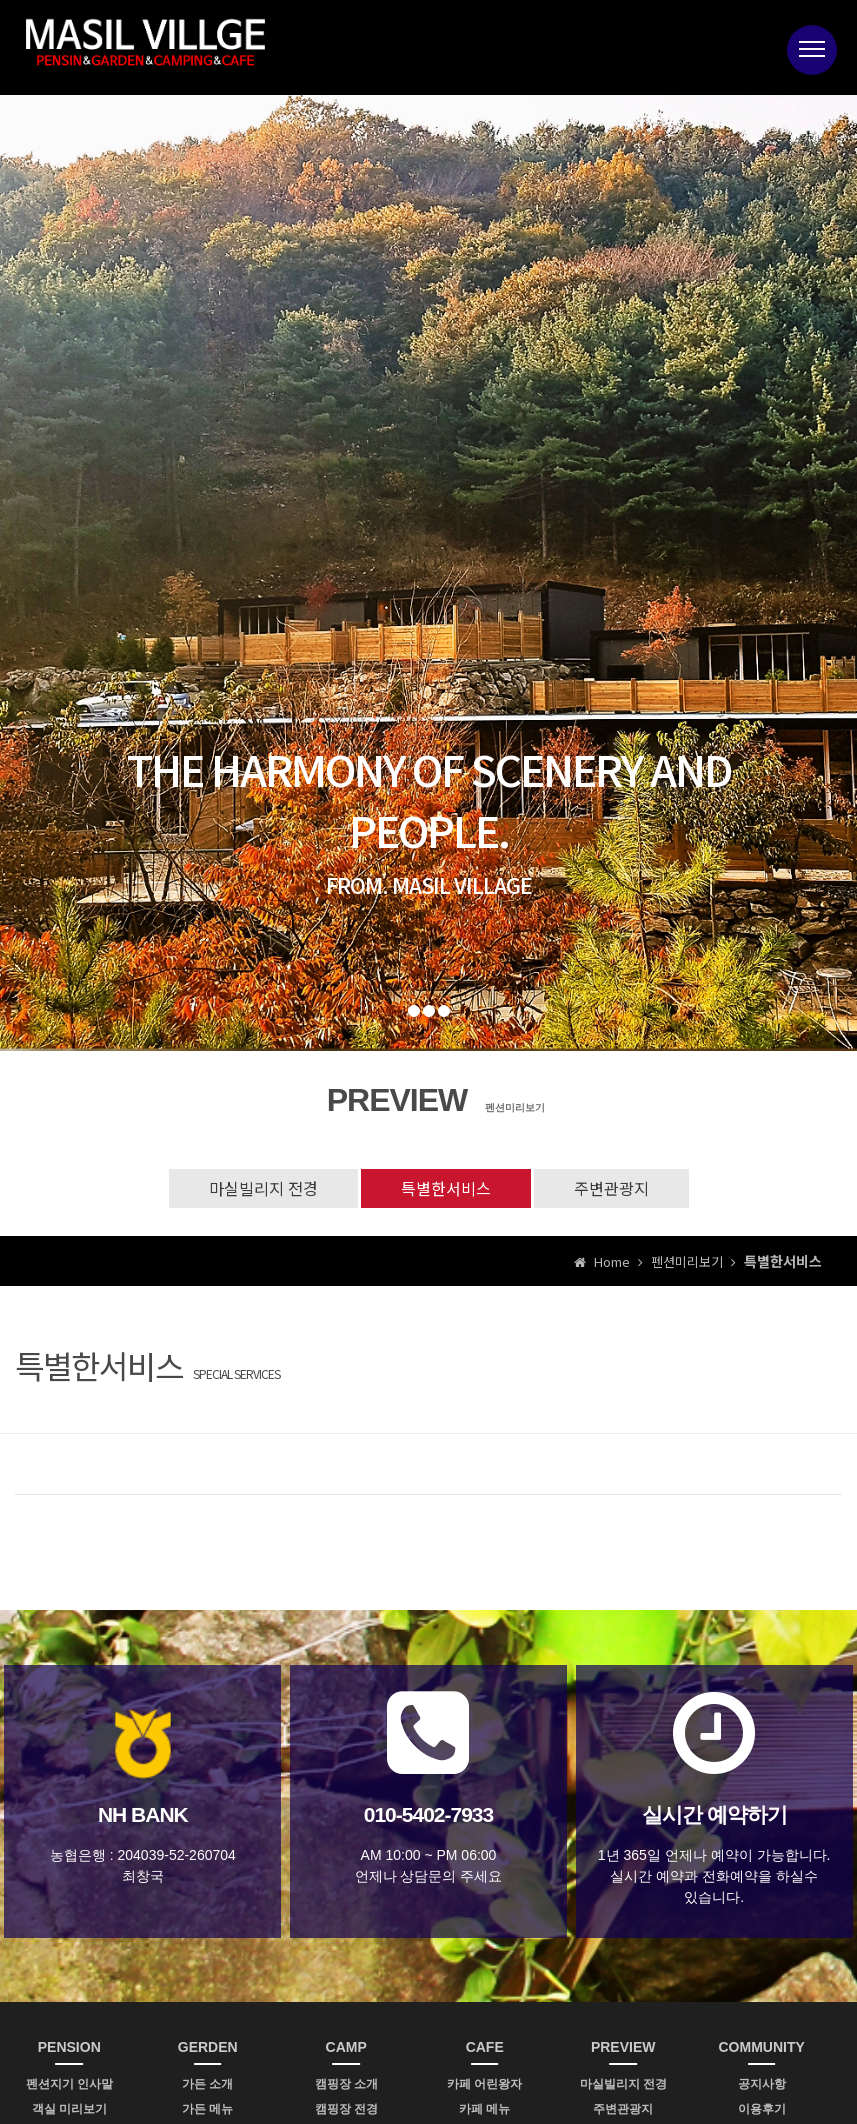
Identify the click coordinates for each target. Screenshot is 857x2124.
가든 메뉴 (207, 2109)
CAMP (346, 2047)
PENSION (69, 2047)
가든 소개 (207, 2084)
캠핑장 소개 (346, 2084)
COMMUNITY (762, 2047)
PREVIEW (623, 2047)
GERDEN (208, 2047)
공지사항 (762, 2084)
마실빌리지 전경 (263, 1188)
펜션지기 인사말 (69, 2084)
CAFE (485, 2047)
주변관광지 (611, 1188)
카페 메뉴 (484, 2109)
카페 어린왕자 (484, 2084)
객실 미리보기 (69, 2109)
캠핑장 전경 (346, 2109)
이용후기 (762, 2109)
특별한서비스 (446, 1188)
